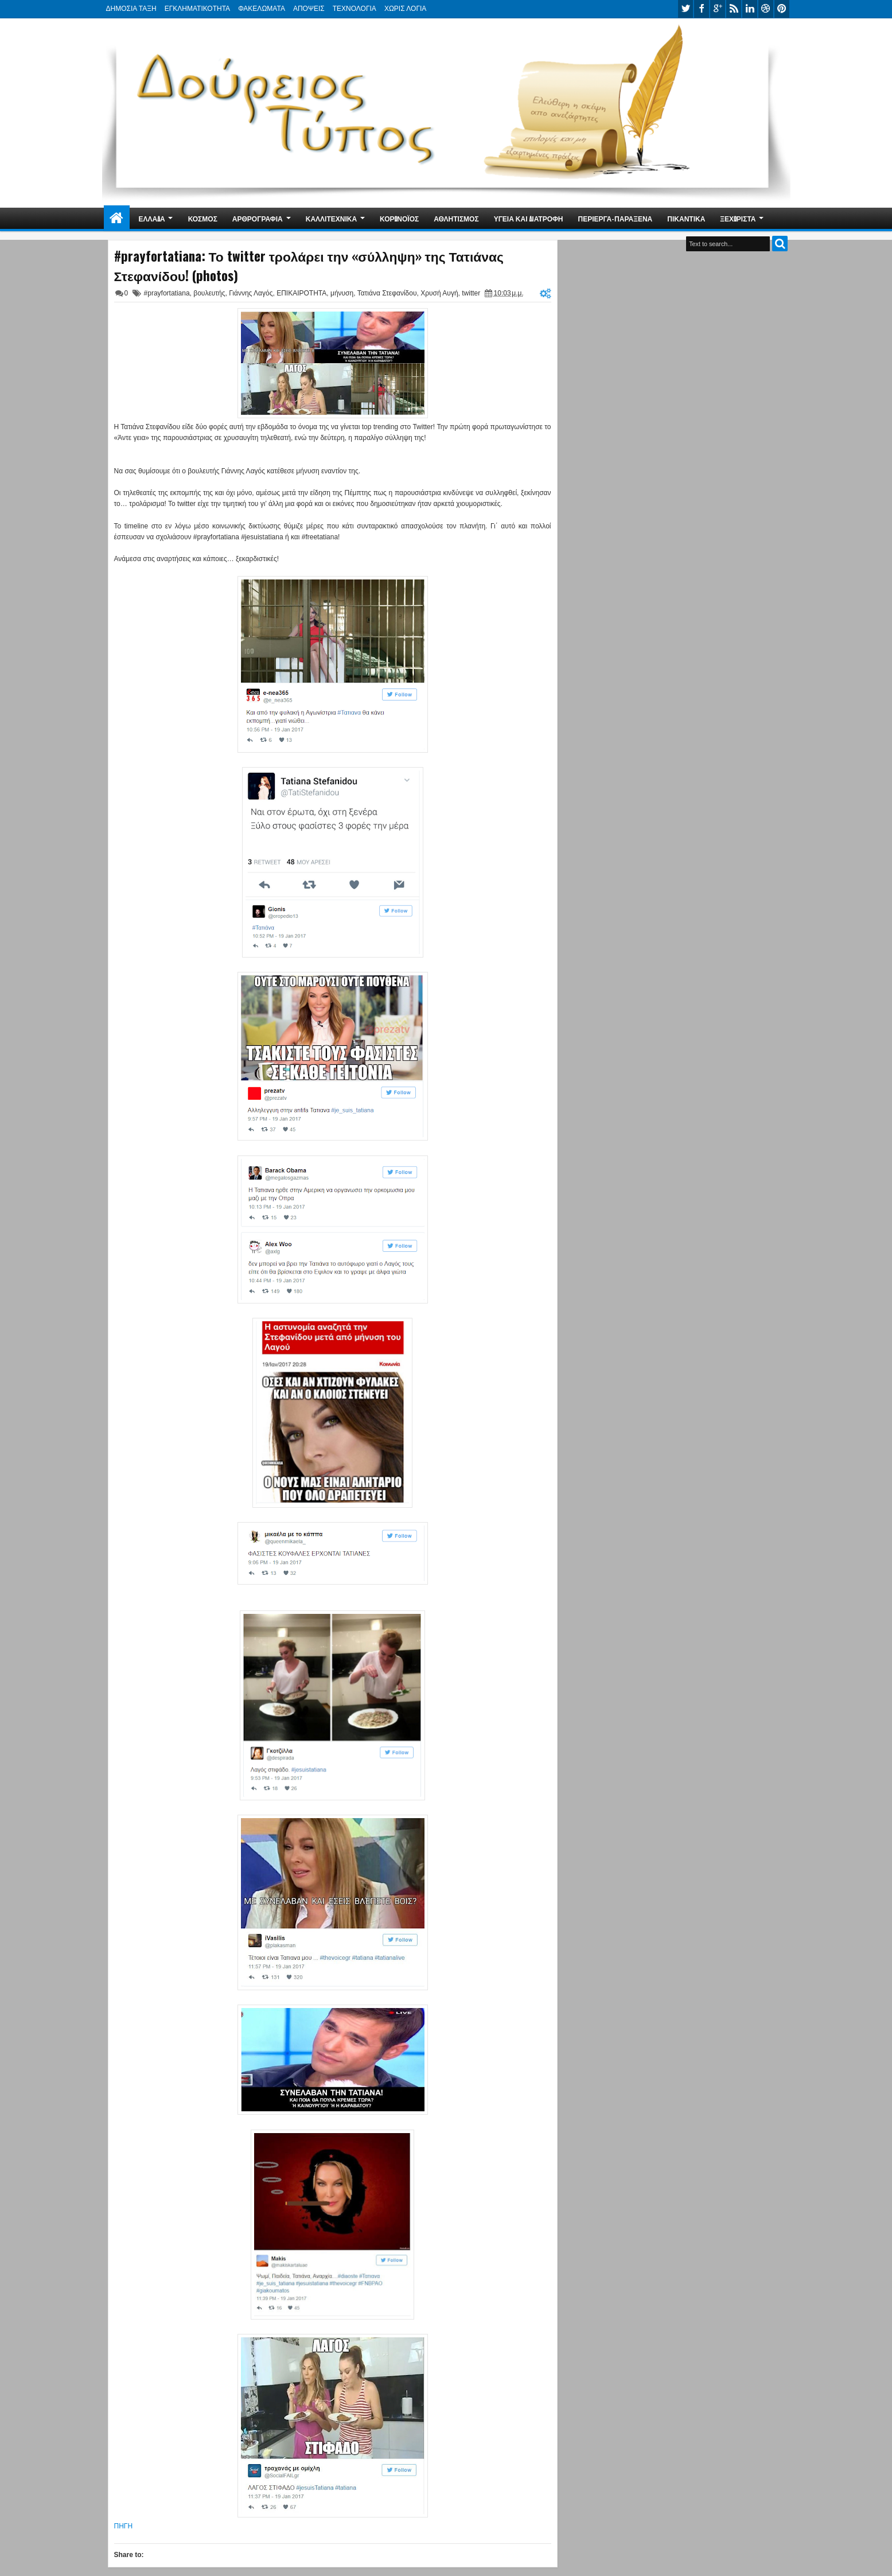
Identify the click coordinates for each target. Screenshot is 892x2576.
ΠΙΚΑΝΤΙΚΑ (686, 218)
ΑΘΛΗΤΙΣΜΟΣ (456, 218)
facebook (701, 9)
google (717, 9)
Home (117, 218)
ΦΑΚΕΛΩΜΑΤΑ (261, 9)
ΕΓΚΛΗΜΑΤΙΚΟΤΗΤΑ (197, 9)
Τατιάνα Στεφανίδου (387, 293)
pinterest (781, 9)
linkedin (749, 9)
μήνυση (341, 293)
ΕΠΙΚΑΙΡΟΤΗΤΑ (301, 293)
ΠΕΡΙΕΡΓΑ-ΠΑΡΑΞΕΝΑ (615, 218)
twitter (685, 9)
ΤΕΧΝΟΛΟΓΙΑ (354, 9)
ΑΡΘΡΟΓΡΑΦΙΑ (257, 218)
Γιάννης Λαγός (250, 293)
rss (733, 9)
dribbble (765, 9)
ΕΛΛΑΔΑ (152, 218)
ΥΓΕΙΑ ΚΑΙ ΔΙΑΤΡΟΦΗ (528, 218)
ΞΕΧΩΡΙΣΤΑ (737, 218)
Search (780, 243)
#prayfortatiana (167, 293)
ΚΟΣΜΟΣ (202, 218)
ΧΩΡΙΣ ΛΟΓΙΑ (405, 9)
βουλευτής (209, 293)
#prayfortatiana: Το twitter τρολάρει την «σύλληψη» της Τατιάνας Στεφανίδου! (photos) (309, 265)
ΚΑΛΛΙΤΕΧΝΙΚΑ (331, 218)
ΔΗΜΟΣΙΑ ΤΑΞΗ (131, 9)
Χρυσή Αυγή (439, 293)
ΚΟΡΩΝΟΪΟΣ (399, 218)
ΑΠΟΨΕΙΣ (309, 9)
